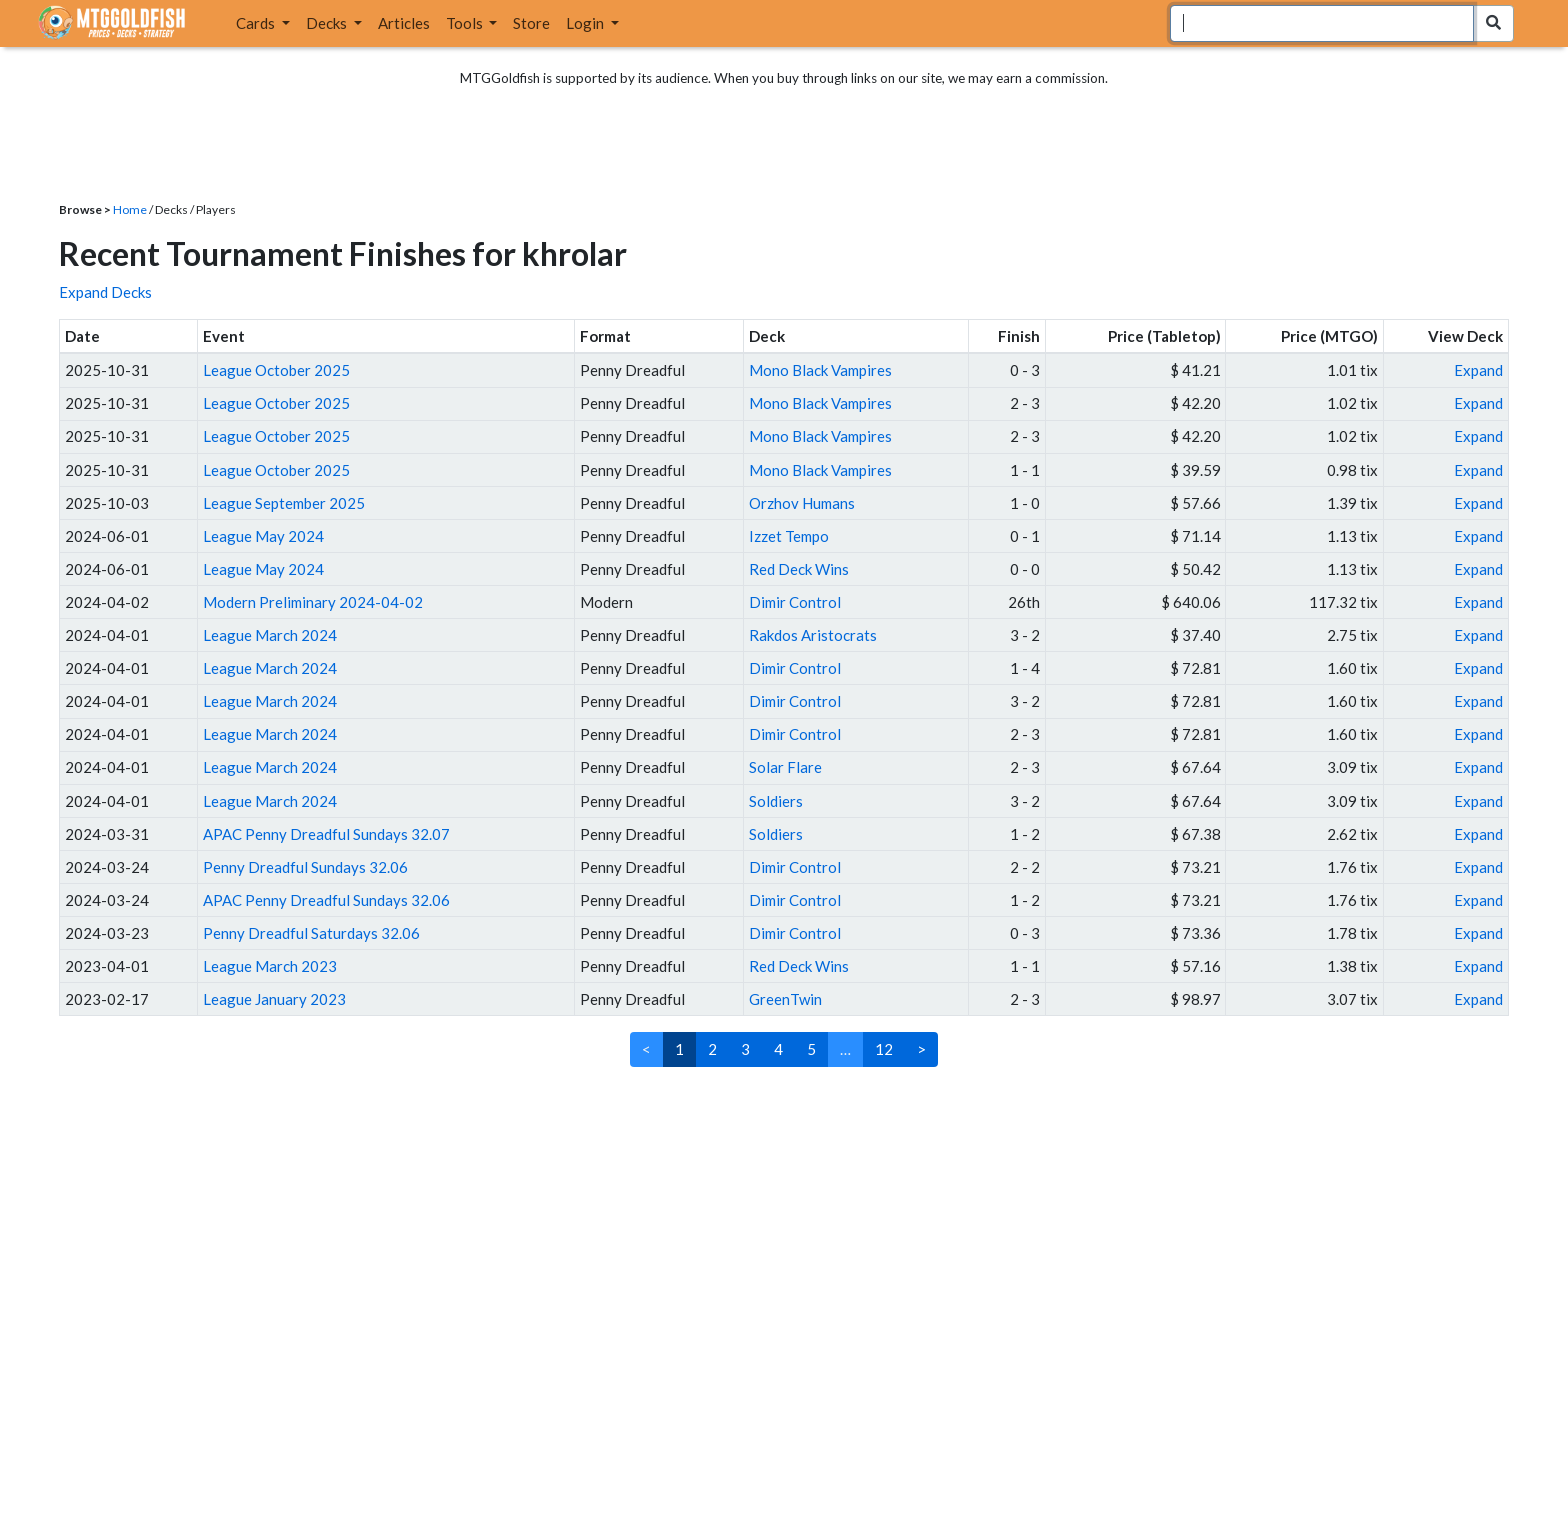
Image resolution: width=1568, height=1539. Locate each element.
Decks (328, 23)
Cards (257, 23)
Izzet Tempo (789, 536)
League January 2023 (274, 999)
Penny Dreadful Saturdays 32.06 (311, 933)
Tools (466, 23)
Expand (1478, 370)
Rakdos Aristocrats (813, 635)
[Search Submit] (1493, 23)
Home (130, 209)
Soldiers (776, 801)
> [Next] (921, 1049)
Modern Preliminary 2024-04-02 (313, 602)
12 (884, 1049)
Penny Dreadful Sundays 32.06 (305, 867)
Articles (404, 23)
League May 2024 (263, 536)
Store (531, 23)
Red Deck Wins (799, 569)
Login (586, 23)
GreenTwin (785, 999)
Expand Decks (105, 292)
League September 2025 (284, 503)
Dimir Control (795, 602)
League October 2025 (276, 370)
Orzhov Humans (802, 503)
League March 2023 (270, 966)
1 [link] (679, 1049)
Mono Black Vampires (820, 370)
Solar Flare (785, 767)
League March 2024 (270, 635)
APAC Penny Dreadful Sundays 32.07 (326, 834)
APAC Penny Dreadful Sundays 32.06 (326, 900)
